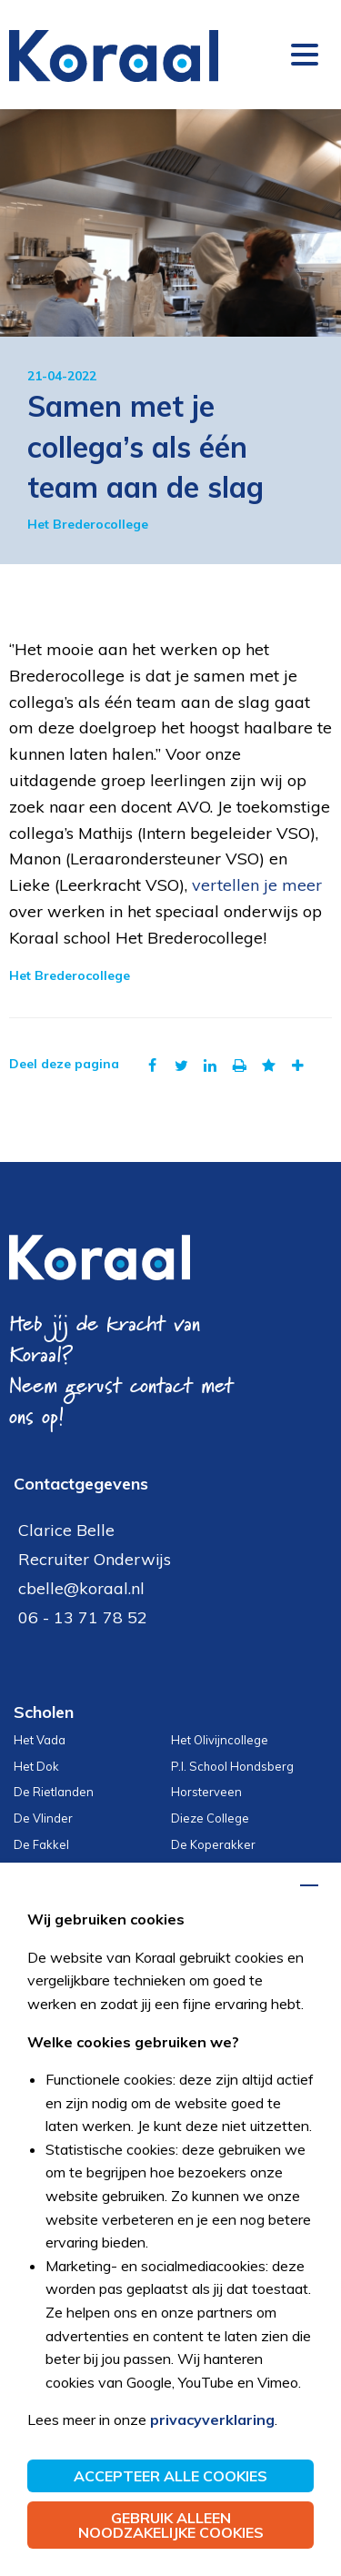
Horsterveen (206, 1791)
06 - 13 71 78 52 (82, 1617)
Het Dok (36, 1766)
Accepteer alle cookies (170, 2476)
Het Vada (39, 1739)
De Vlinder (43, 1818)
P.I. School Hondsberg (232, 1766)
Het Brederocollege (87, 524)
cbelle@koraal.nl (81, 1588)
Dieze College (210, 1818)
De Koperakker (213, 1844)
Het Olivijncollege (219, 1739)
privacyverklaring (212, 2419)
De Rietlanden (54, 1791)
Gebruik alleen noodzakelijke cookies (171, 2525)
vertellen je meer (257, 884)
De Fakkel (41, 1844)
